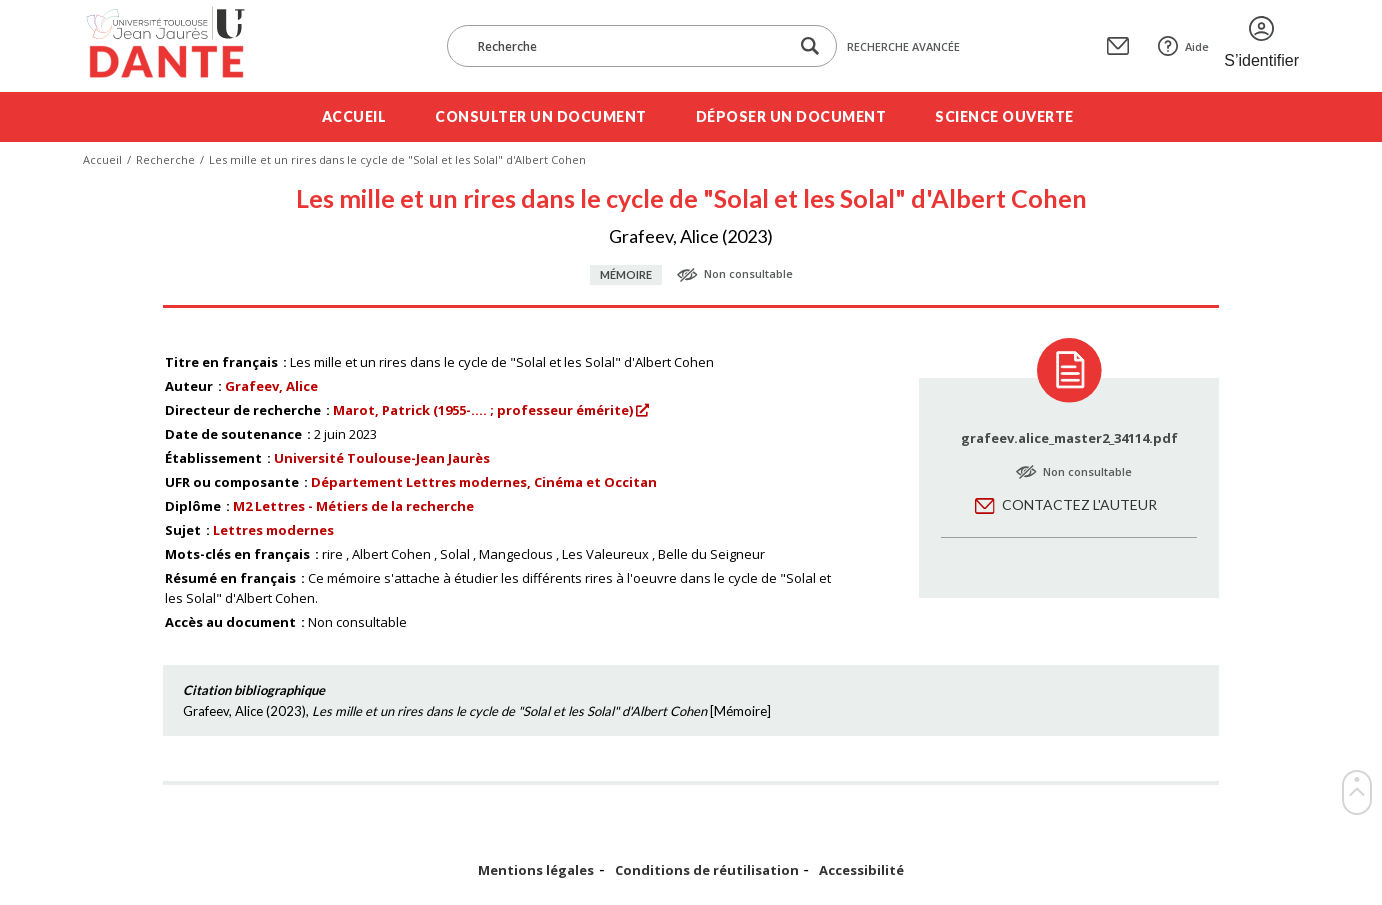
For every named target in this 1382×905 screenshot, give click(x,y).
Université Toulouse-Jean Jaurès (382, 458)
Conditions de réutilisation (707, 870)
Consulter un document (541, 116)
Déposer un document (791, 116)
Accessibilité (861, 870)
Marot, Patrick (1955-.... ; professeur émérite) (483, 410)
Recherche (165, 159)
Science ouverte (1004, 116)
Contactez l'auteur (1079, 504)
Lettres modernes (273, 530)
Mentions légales (536, 870)
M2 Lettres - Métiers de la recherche (353, 506)
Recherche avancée (903, 46)
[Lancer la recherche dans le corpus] (810, 46)
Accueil (354, 116)
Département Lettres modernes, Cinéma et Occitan (484, 482)
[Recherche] (628, 46)
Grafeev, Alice (271, 386)
